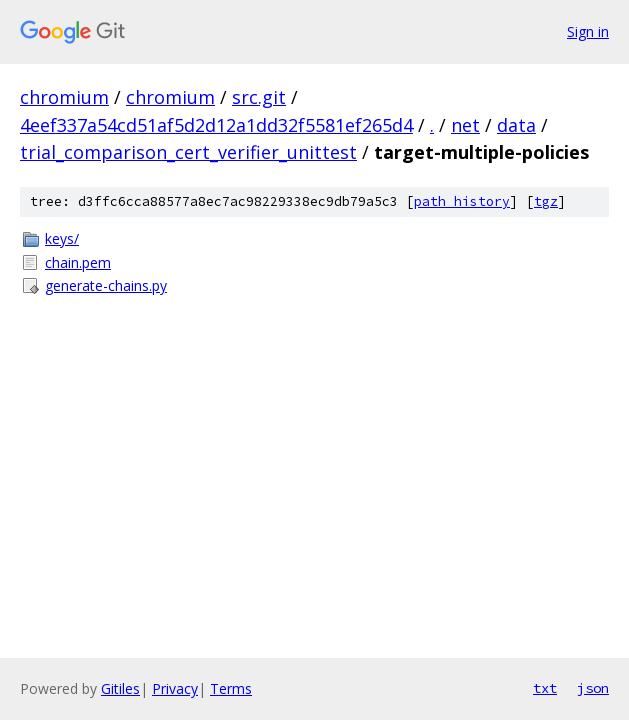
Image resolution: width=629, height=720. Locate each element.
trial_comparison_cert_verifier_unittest (188, 152)
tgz (546, 201)
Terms (231, 688)
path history (462, 201)
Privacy (175, 688)
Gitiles (120, 688)
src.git (259, 97)
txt (545, 688)
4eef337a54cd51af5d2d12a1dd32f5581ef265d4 (216, 125)
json (593, 688)
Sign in (588, 31)
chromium (64, 97)
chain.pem (78, 262)
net (465, 125)
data (516, 125)
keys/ (62, 238)
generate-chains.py (106, 285)
